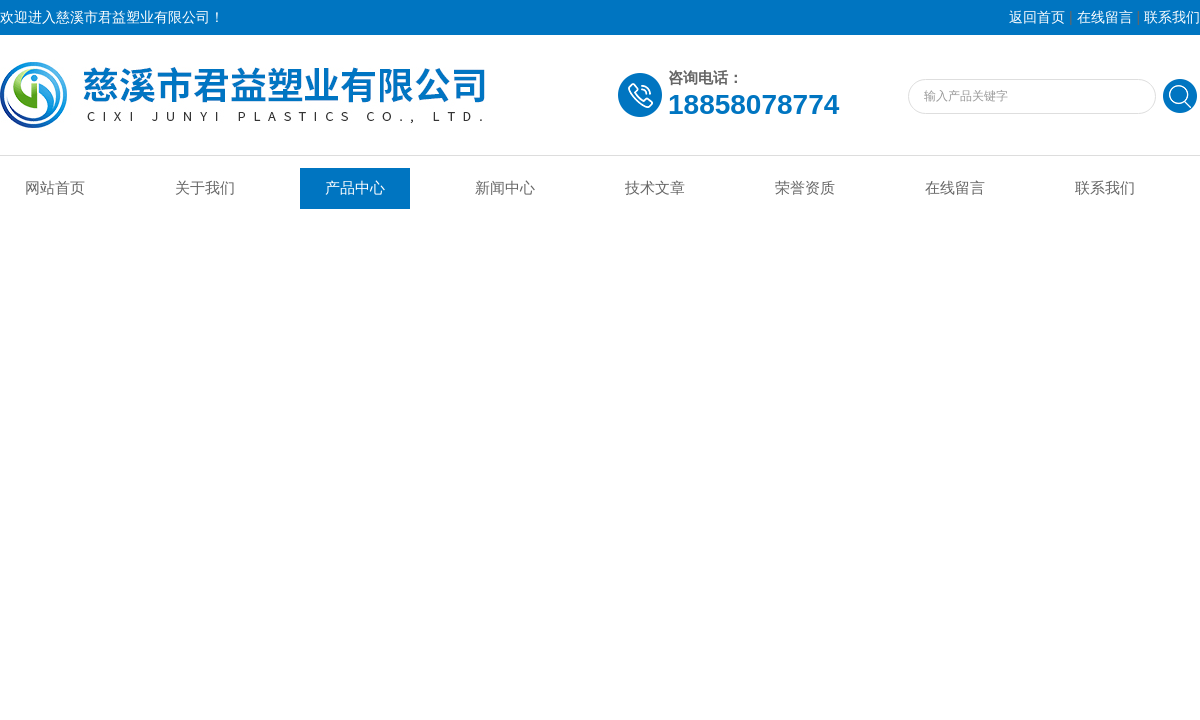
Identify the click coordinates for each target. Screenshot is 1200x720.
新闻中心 (505, 188)
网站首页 (55, 188)
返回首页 (1037, 17)
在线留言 (1105, 17)
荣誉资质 (805, 188)
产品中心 (355, 188)
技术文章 (655, 188)
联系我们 (1172, 17)
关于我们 (205, 188)
